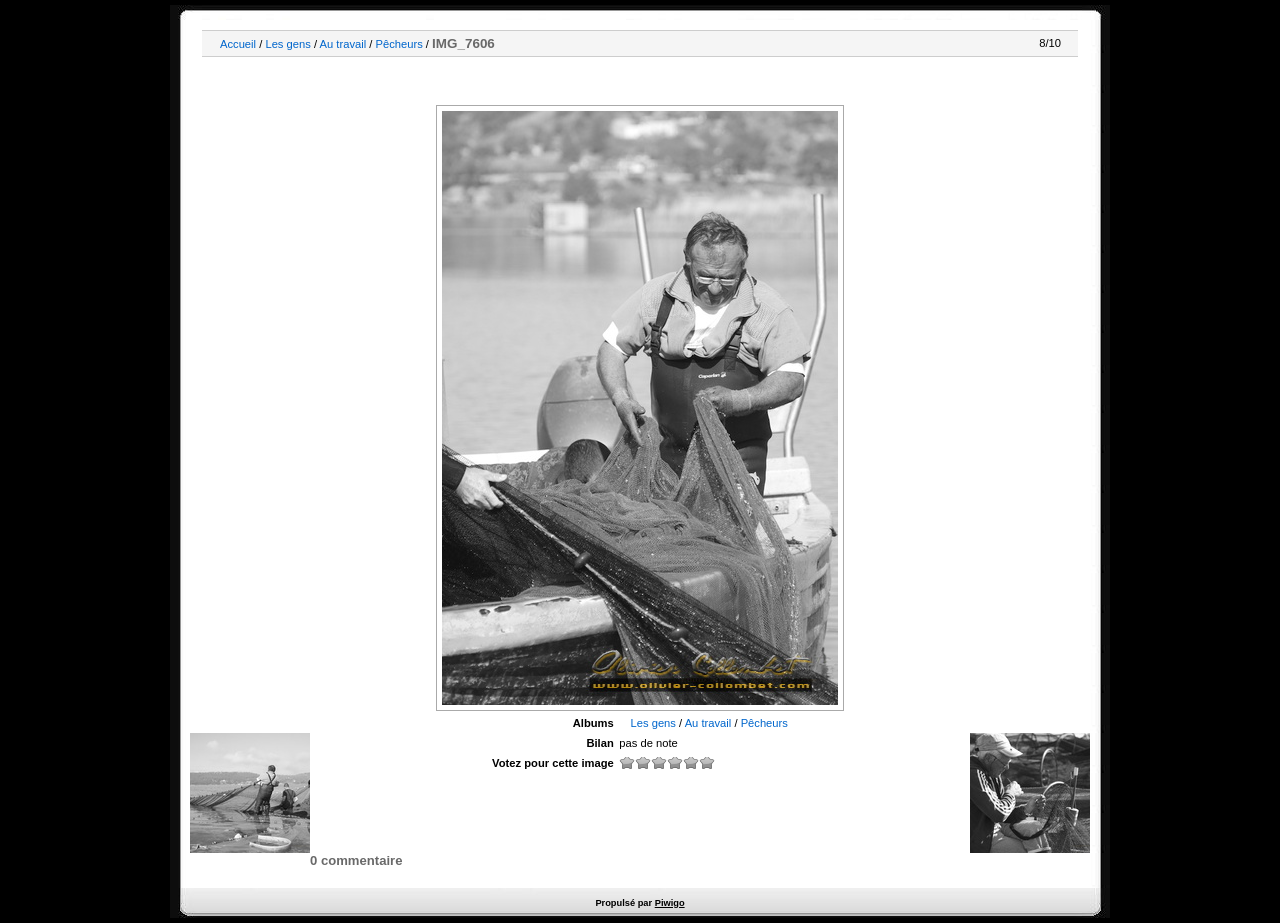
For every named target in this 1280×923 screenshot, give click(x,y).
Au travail (343, 44)
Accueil (238, 44)
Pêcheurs (399, 44)
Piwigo (670, 903)
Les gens (287, 44)
